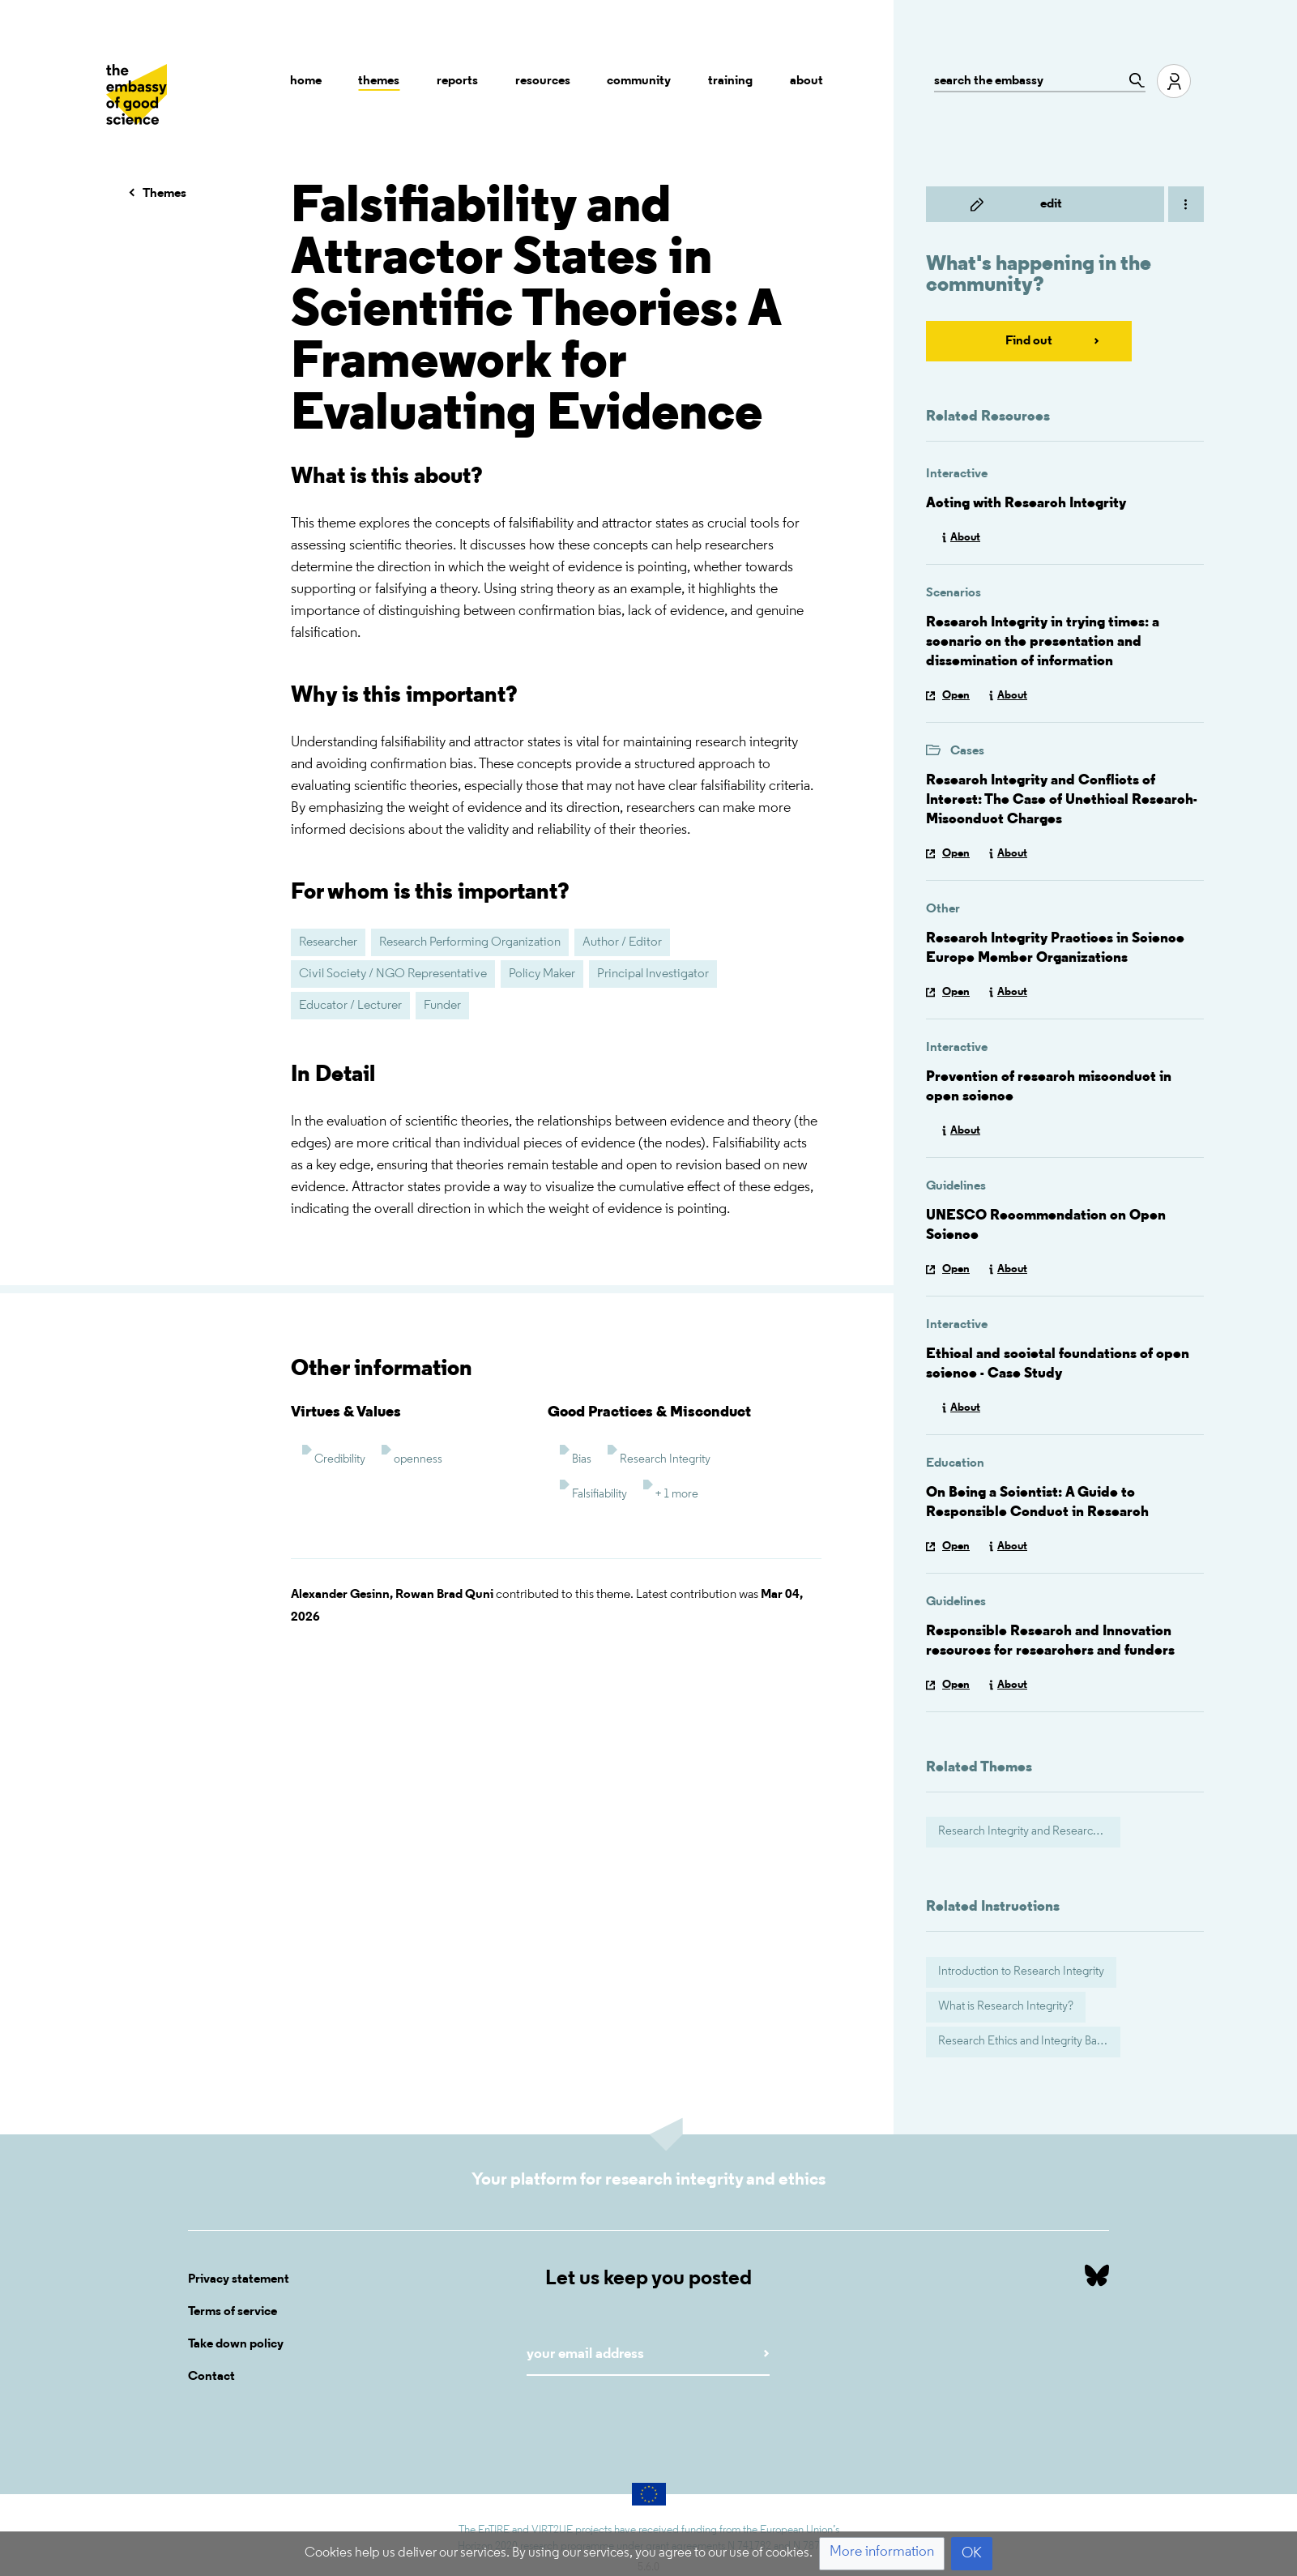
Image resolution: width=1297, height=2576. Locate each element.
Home (306, 81)
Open (956, 696)
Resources (542, 81)
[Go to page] (1132, 80)
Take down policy (236, 2344)
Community (639, 81)
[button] (882, 2553)
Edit (1051, 204)
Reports (457, 81)
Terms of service (232, 2311)
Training (730, 81)
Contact (211, 2376)
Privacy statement (238, 2279)
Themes (378, 81)
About (806, 81)
